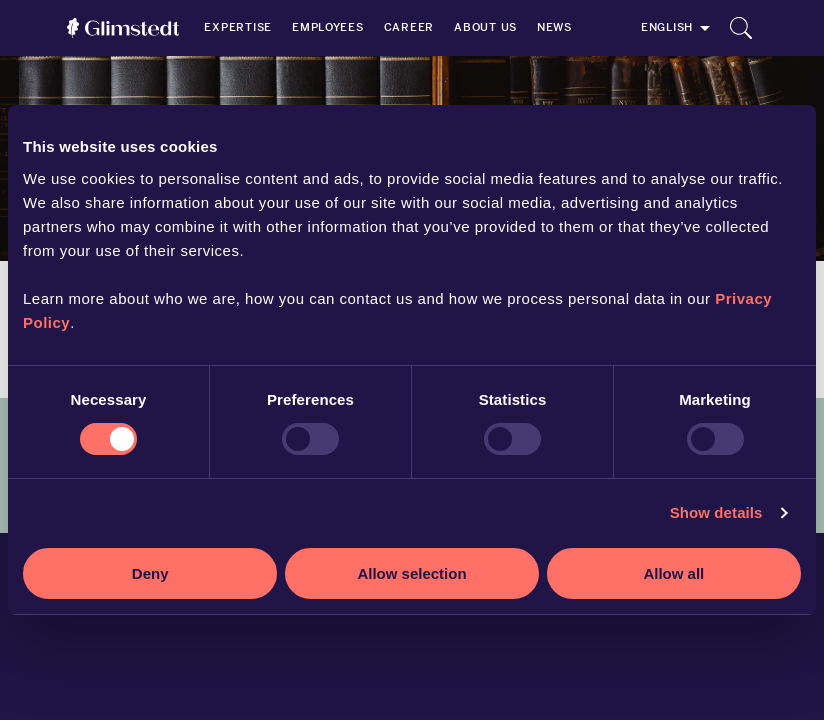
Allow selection (411, 573)
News (554, 27)
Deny (150, 573)
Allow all (673, 573)
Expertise (238, 27)
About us (485, 27)
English (667, 27)
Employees (328, 27)
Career (409, 27)
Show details (716, 512)
